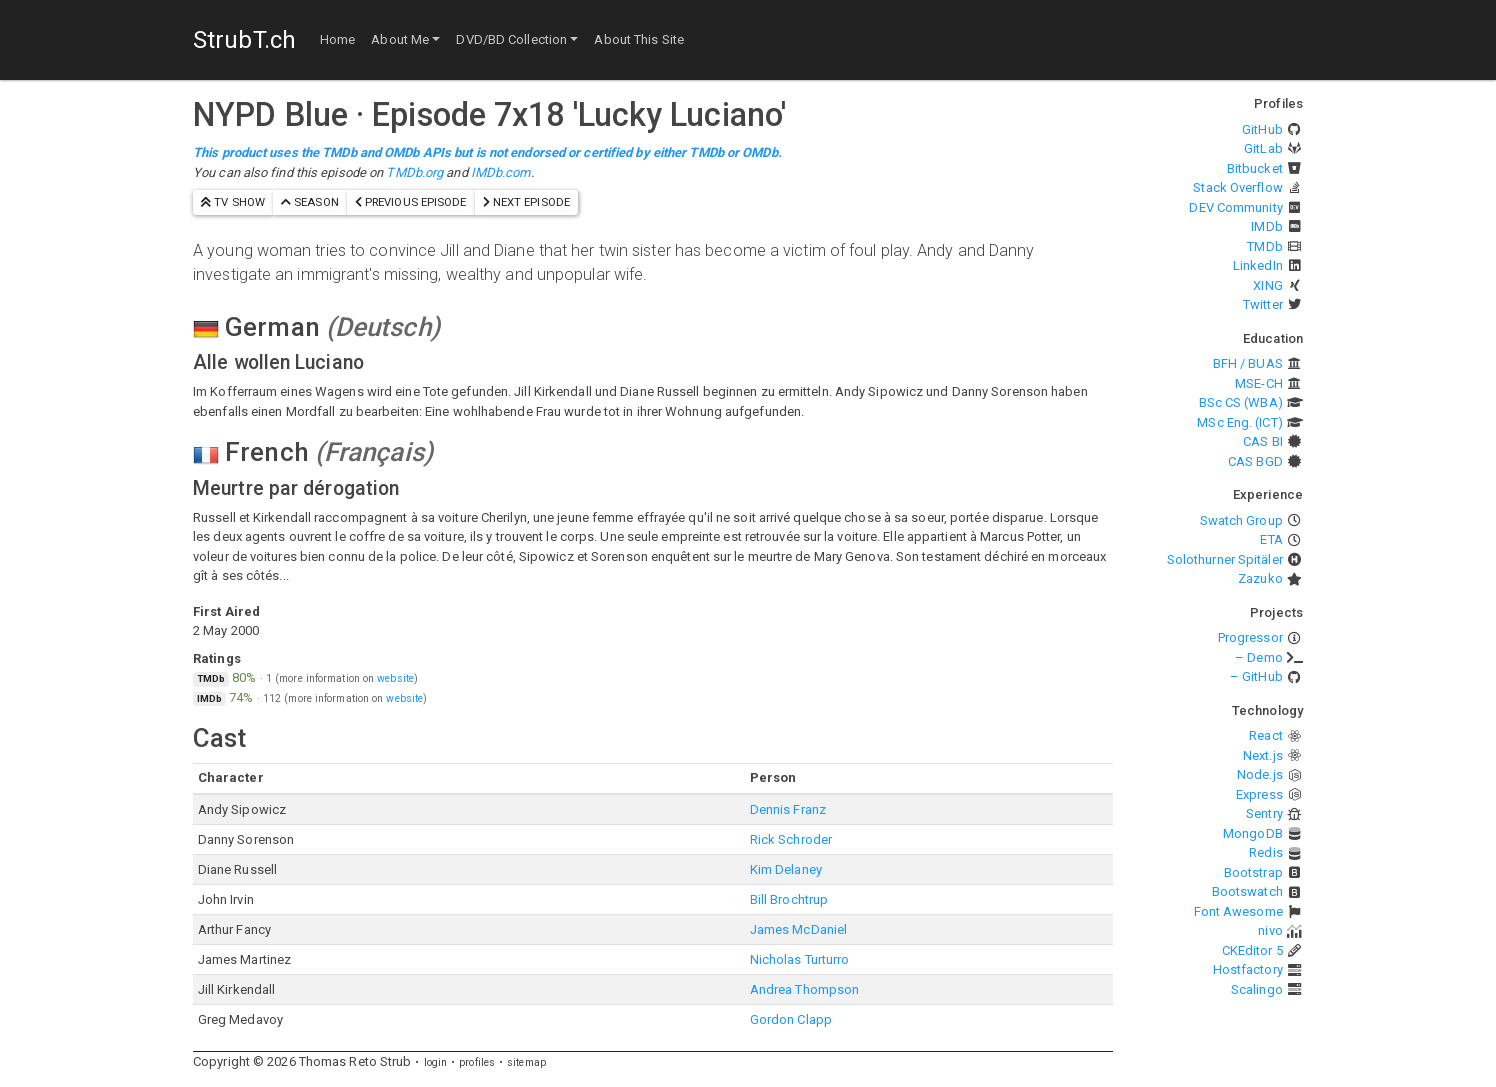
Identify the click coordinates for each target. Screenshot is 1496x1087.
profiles (477, 1062)
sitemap (526, 1062)
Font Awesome (1238, 911)
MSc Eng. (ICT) (1239, 422)
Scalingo (1257, 989)
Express (1259, 794)
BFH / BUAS (1248, 363)
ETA (1271, 539)
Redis (1266, 852)
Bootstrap (1253, 872)
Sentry (1264, 813)
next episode (526, 202)
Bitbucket (1255, 168)
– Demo (1259, 657)
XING (1267, 285)
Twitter (1263, 304)
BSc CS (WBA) (1241, 402)
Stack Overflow (1237, 187)
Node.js (1260, 774)
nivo (1270, 930)
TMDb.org (414, 172)
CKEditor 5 (1252, 950)
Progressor (1250, 637)
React (1266, 735)
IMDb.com (501, 172)
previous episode (411, 202)
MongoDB (1253, 833)
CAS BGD (1255, 461)
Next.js (1263, 755)
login (436, 1062)
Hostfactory (1248, 969)
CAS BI (1263, 441)
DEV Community (1235, 207)
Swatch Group (1241, 520)
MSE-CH (1259, 383)
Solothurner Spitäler (1225, 559)
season (310, 202)
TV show (233, 202)
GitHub (1262, 129)
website (395, 678)
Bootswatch (1247, 891)
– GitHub (1256, 676)
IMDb (1266, 226)
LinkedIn (1258, 265)
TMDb (1264, 246)
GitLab (1263, 148)
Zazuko (1260, 578)
